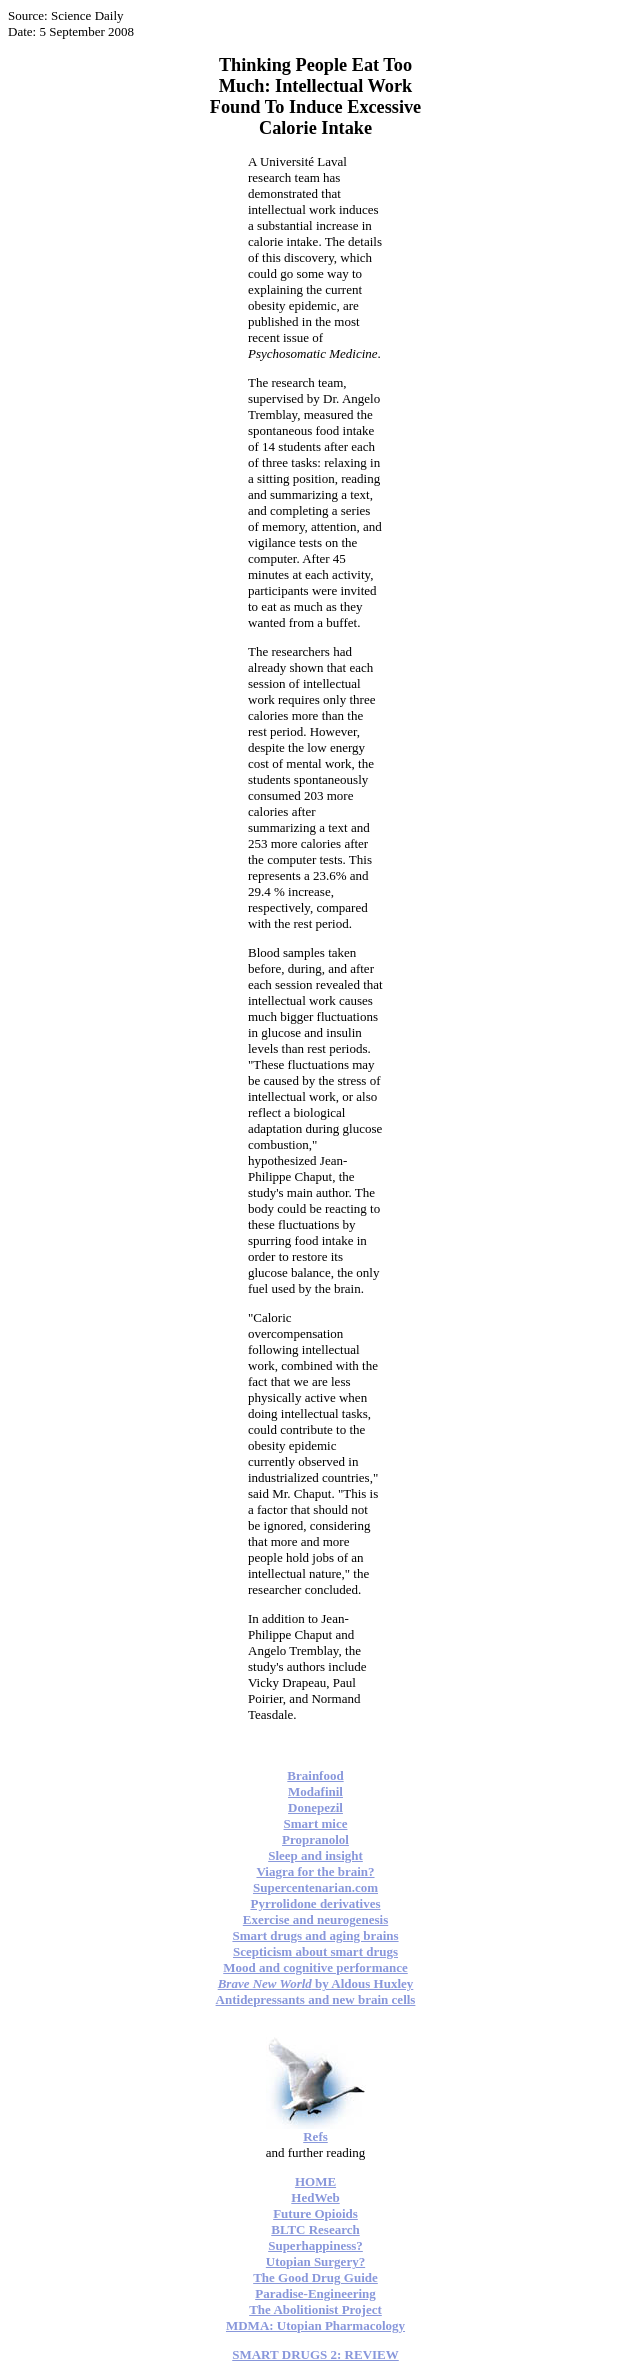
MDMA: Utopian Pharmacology (315, 2325)
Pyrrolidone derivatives (315, 1903)
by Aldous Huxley (316, 1983)
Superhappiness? (315, 2245)
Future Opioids (315, 2213)
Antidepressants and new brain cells (316, 1999)
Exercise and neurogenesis (315, 1919)
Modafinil (315, 1791)
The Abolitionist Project (315, 2309)
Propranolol (315, 1839)
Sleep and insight (315, 1855)
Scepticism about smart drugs (315, 1951)
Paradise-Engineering (315, 2293)
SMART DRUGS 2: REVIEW (315, 2354)
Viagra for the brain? (315, 1871)
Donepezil (315, 1807)
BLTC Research (315, 2229)
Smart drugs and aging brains (315, 1935)
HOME (315, 2181)
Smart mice (316, 1823)
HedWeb (315, 2197)
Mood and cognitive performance (315, 1967)
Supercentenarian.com (315, 1887)
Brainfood (315, 1775)
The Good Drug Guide (315, 2277)
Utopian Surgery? (315, 2261)
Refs (315, 2136)
